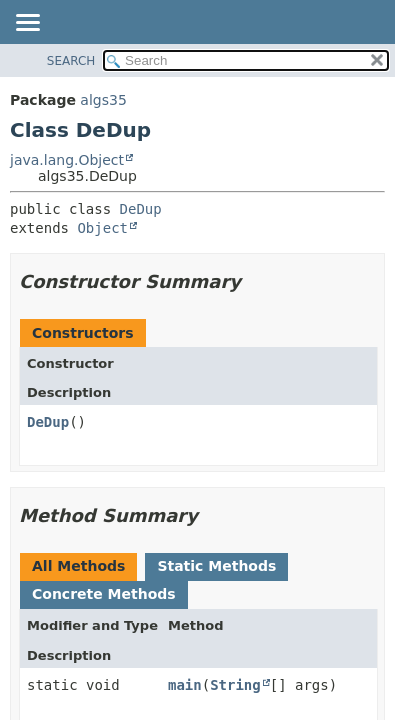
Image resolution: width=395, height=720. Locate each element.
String (235, 685)
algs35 (103, 100)
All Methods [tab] (78, 566)
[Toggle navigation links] (27, 24)
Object (102, 228)
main (185, 685)
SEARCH (71, 61)
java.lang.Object (67, 160)
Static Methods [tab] (216, 566)
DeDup (141, 209)
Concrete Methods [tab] (104, 594)
